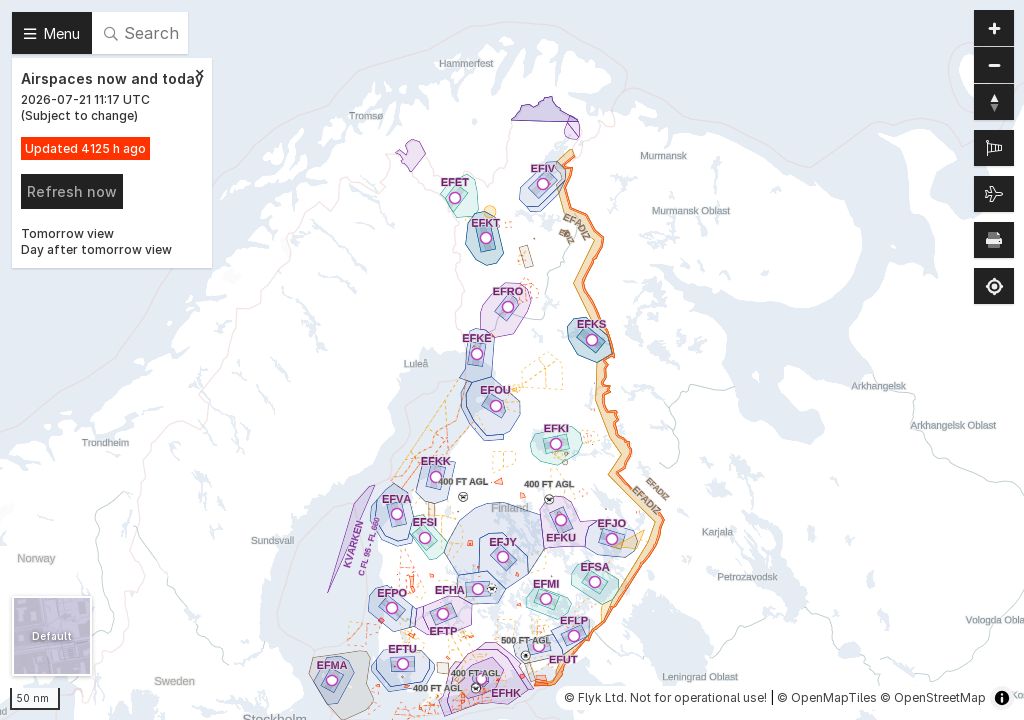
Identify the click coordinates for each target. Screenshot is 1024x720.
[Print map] (994, 240)
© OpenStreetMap (933, 697)
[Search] (140, 33)
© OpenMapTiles (827, 697)
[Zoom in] (994, 28)
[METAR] (994, 148)
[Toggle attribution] (1002, 698)
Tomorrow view (67, 233)
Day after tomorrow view (96, 249)
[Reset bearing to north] (994, 102)
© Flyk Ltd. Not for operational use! (665, 697)
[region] (512, 360)
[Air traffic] (994, 194)
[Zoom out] (994, 65)
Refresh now (72, 191)
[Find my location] (994, 286)
